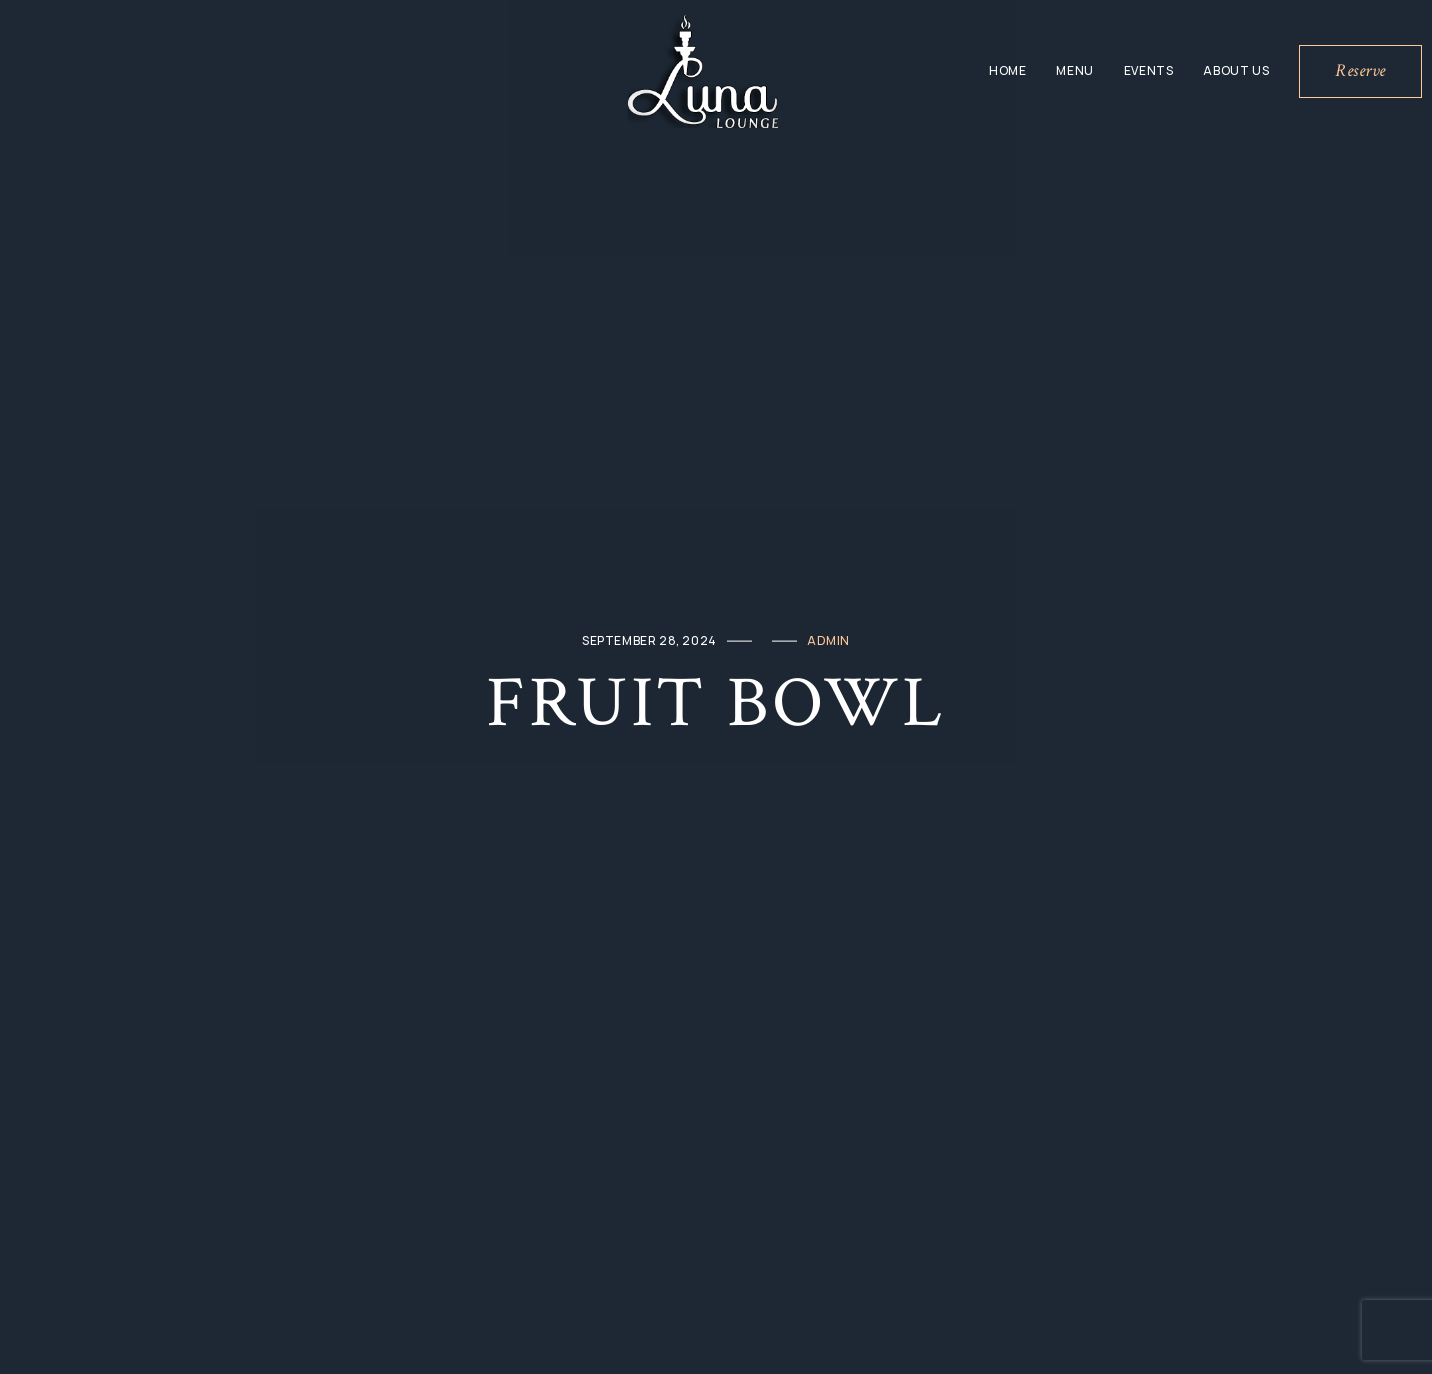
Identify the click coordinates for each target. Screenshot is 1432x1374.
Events (1149, 70)
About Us (1236, 70)
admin (828, 640)
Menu (1074, 70)
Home (1007, 70)
